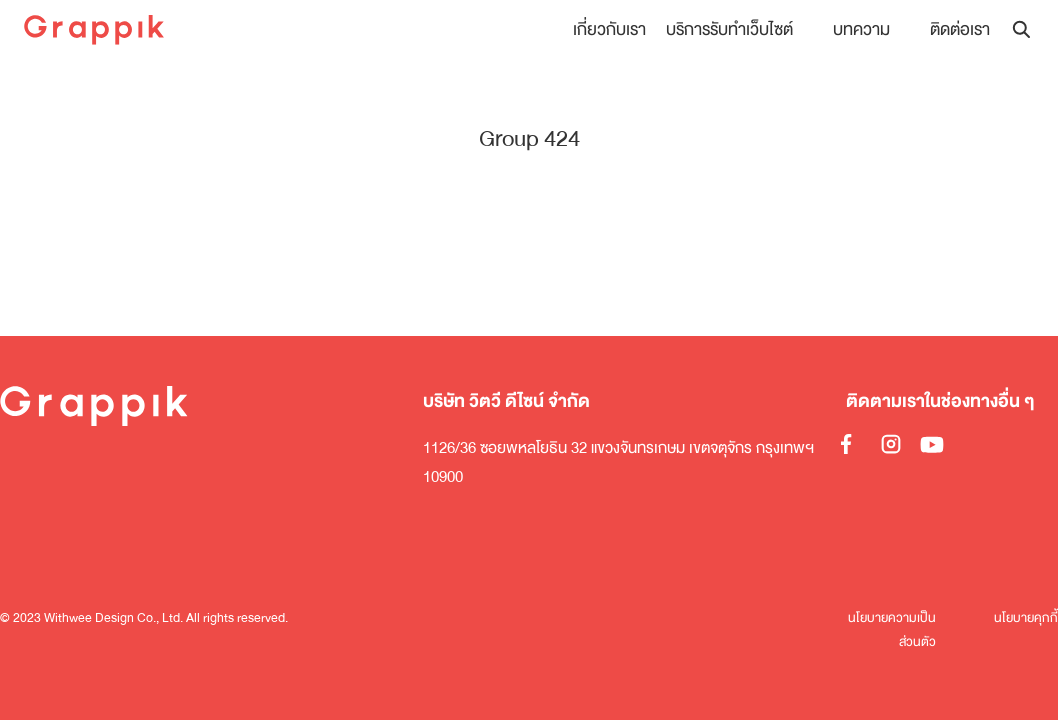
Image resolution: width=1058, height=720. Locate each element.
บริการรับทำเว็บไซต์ (729, 29)
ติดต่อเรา (960, 29)
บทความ (861, 29)
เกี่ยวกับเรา (609, 29)
